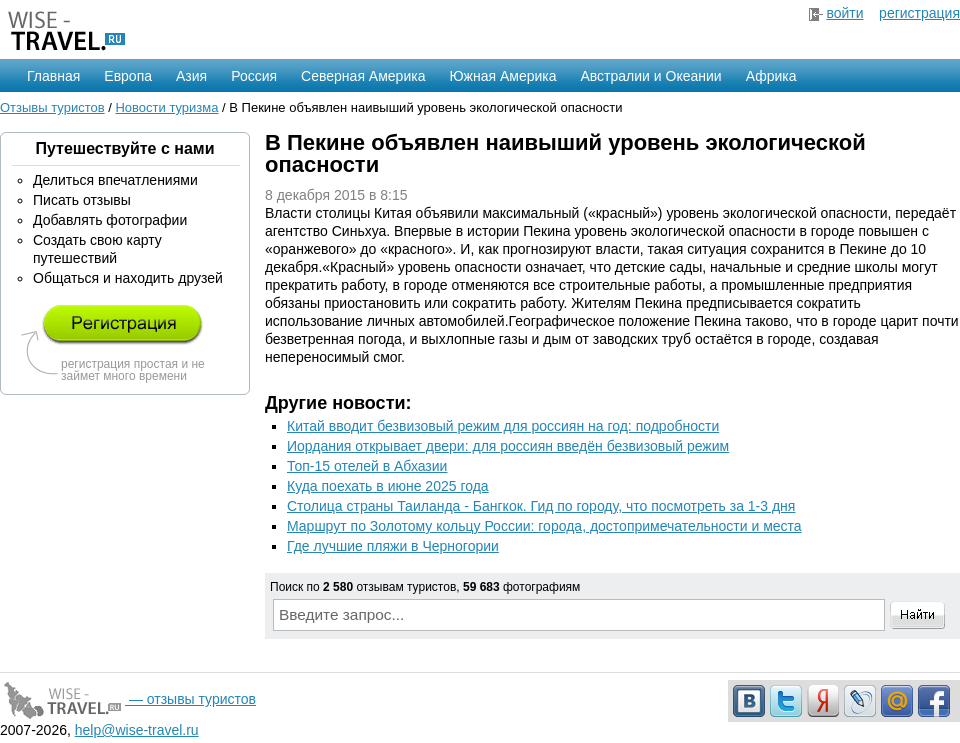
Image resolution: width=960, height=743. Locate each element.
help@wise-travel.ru (137, 730)
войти (844, 13)
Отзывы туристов (52, 107)
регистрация (919, 13)
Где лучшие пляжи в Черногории (393, 546)
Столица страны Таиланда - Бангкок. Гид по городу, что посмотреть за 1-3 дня (541, 506)
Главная (53, 76)
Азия (191, 76)
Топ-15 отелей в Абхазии (367, 466)
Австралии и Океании (651, 76)
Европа (128, 76)
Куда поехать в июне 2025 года (388, 486)
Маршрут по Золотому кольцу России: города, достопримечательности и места (544, 526)
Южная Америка (502, 76)
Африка (771, 76)
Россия (254, 76)
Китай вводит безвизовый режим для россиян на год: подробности (503, 426)
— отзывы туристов (128, 699)
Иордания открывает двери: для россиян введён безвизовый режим (508, 446)
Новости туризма (166, 107)
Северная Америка (363, 76)
